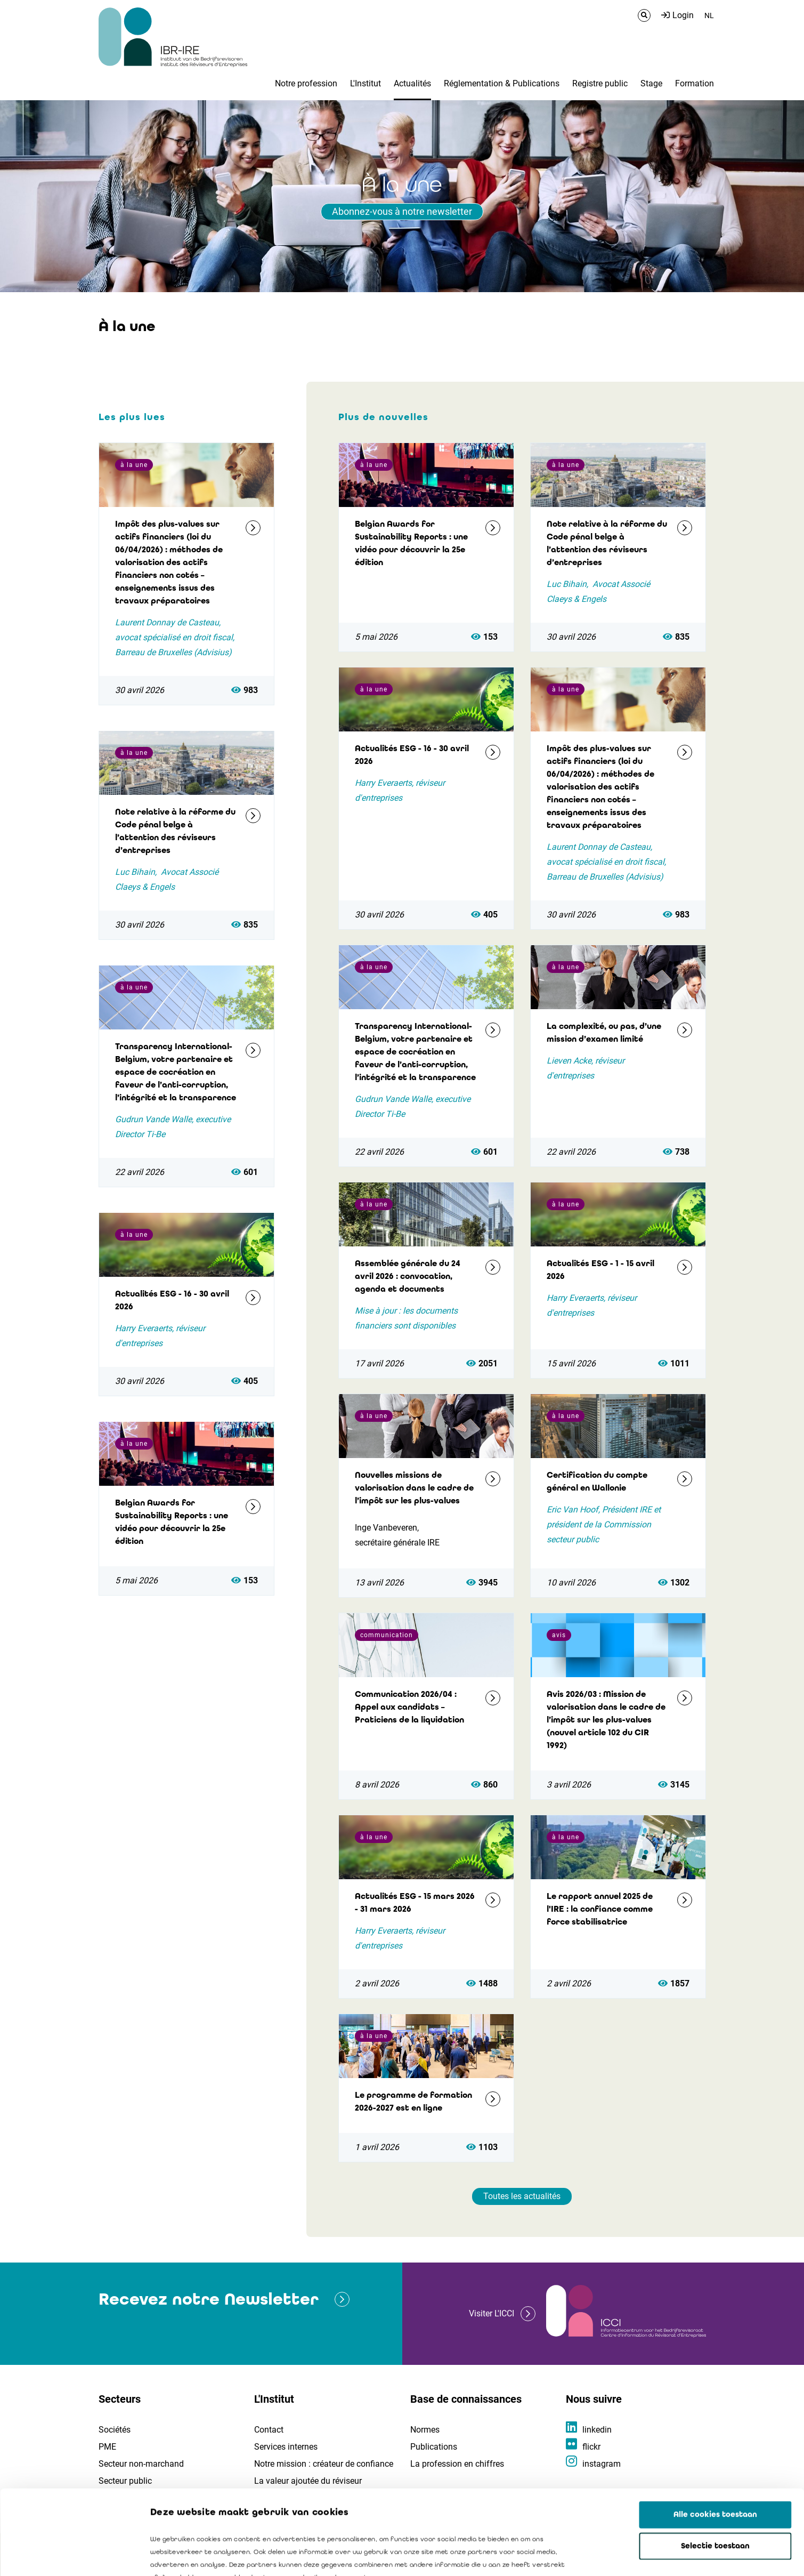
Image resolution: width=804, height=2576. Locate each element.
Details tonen (608, 2555)
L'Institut (365, 83)
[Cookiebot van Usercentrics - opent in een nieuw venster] (69, 2555)
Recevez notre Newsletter (209, 2299)
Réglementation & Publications (501, 83)
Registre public (600, 83)
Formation (694, 83)
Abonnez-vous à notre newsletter (402, 211)
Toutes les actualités (522, 2196)
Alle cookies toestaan (715, 2435)
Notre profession (306, 83)
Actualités (412, 83)
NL (709, 15)
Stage (651, 83)
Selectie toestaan (715, 2467)
